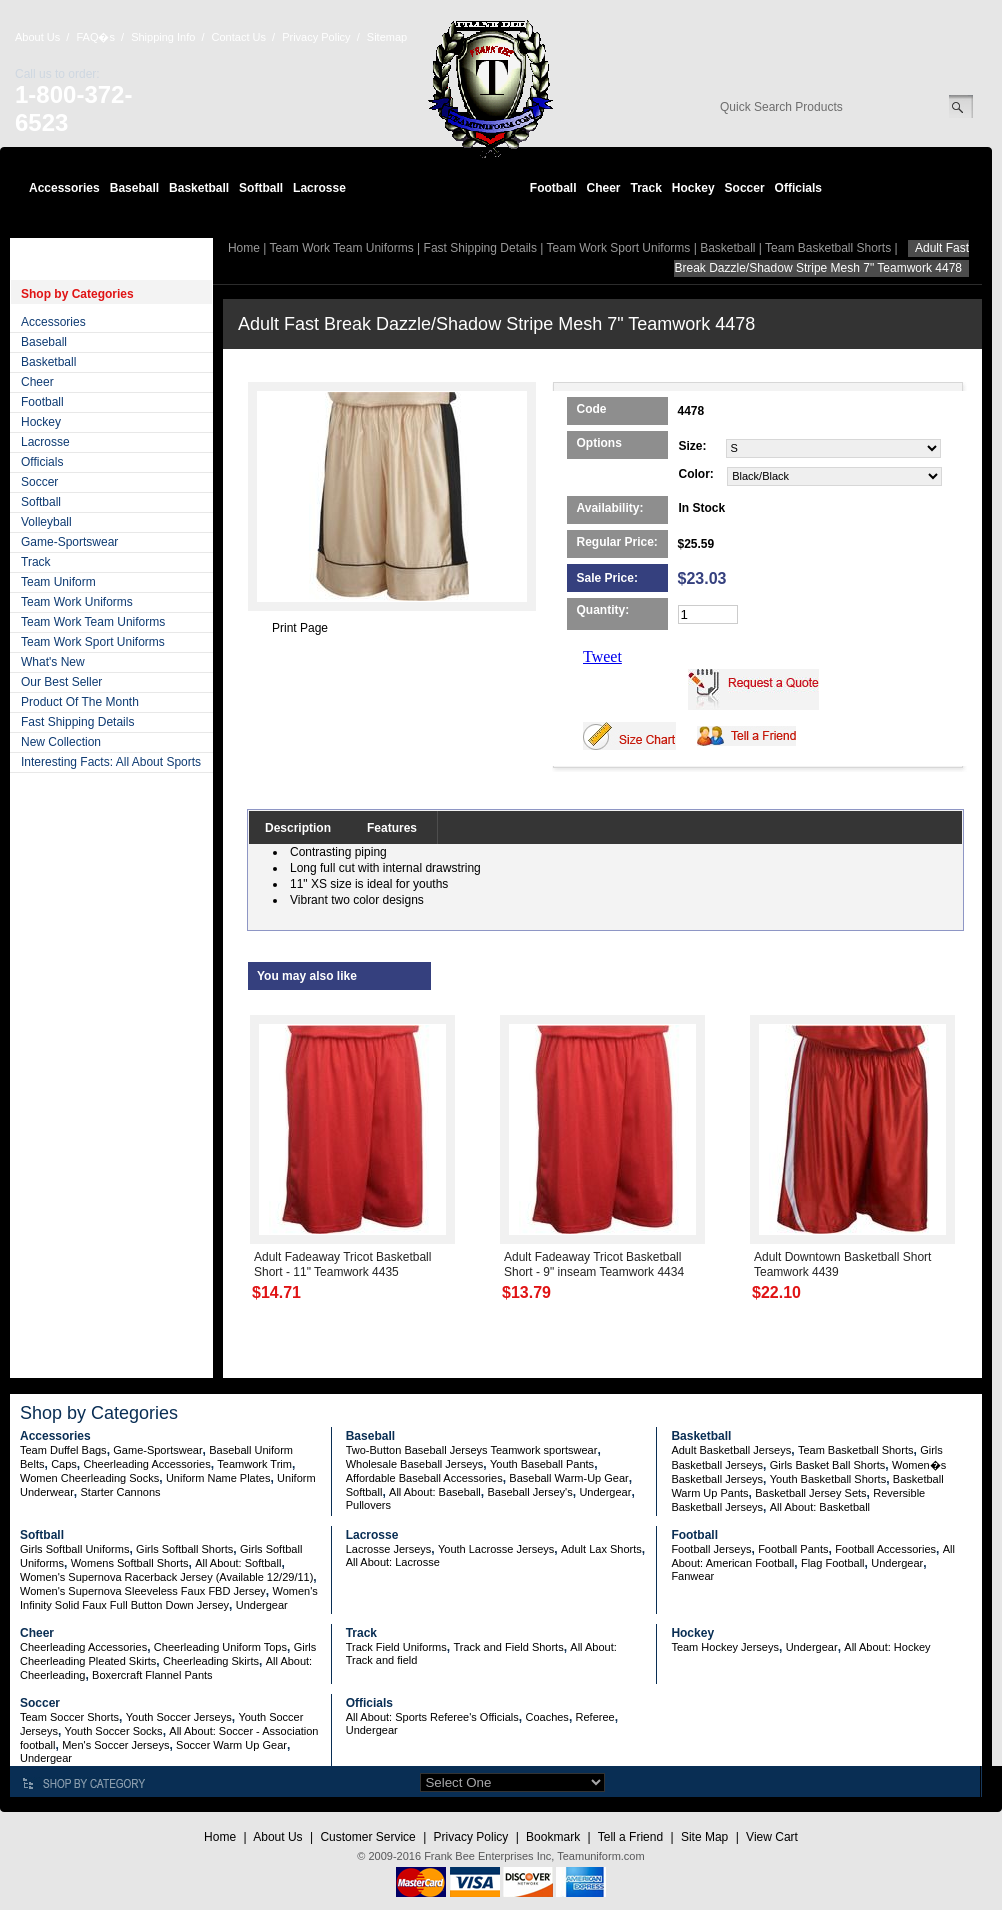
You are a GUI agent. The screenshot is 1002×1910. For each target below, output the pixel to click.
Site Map (704, 1837)
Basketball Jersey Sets (810, 1493)
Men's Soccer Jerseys (115, 1745)
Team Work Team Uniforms (93, 622)
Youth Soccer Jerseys (179, 1717)
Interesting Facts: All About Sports (111, 762)
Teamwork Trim (254, 1464)
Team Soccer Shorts (69, 1717)
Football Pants (793, 1549)
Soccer (745, 188)
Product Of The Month (80, 702)
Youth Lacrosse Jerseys (496, 1549)
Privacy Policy (316, 37)
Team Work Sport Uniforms (93, 642)
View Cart (772, 1837)
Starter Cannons (120, 1492)
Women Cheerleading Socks (89, 1478)
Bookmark (553, 1837)
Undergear (605, 1492)
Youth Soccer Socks (114, 1731)
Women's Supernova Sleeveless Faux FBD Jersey (143, 1591)
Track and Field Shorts (508, 1647)
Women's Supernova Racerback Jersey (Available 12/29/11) (166, 1577)
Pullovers (368, 1505)
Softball (261, 188)
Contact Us (239, 37)
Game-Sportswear (69, 542)
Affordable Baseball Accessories (424, 1478)
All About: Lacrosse (393, 1562)
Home (244, 248)
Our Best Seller (61, 682)
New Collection (61, 742)
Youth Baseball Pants (542, 1464)
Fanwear (692, 1576)
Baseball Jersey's (529, 1492)
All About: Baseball (435, 1492)
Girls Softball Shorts (184, 1549)
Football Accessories (885, 1549)
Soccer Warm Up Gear (231, 1745)
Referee (595, 1717)
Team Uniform (58, 582)
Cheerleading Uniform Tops (220, 1647)
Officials (798, 188)
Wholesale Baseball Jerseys (415, 1464)
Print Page (300, 628)
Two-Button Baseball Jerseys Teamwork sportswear (472, 1450)
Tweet (602, 656)
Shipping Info (163, 37)
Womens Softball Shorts (130, 1563)
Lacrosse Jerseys (389, 1549)
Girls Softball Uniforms (74, 1549)
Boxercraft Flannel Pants (152, 1675)
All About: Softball (238, 1563)
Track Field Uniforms (396, 1647)
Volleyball (46, 522)
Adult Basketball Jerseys (731, 1450)
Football (553, 188)
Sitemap (387, 37)
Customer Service (367, 1837)
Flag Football (833, 1563)
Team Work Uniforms (77, 602)
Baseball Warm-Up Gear (568, 1478)
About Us (37, 37)
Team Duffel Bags (63, 1450)
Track (646, 188)
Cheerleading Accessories (147, 1464)
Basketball (199, 188)
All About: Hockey (887, 1647)
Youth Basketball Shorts (828, 1479)
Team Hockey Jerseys (725, 1647)
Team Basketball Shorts (828, 248)
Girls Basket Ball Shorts (828, 1465)
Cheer (603, 188)
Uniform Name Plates (218, 1478)
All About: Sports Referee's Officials (432, 1717)
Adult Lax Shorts (601, 1549)
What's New (53, 662)
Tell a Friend (630, 1837)
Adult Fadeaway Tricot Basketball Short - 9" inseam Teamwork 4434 (594, 1264)
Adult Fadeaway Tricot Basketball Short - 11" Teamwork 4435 (342, 1264)
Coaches (546, 1717)
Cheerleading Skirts (211, 1661)
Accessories (64, 188)
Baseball (134, 188)
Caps (64, 1464)
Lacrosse (319, 188)
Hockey (693, 188)
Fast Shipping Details (77, 722)
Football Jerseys (711, 1549)
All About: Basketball (820, 1507)
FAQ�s (95, 37)
